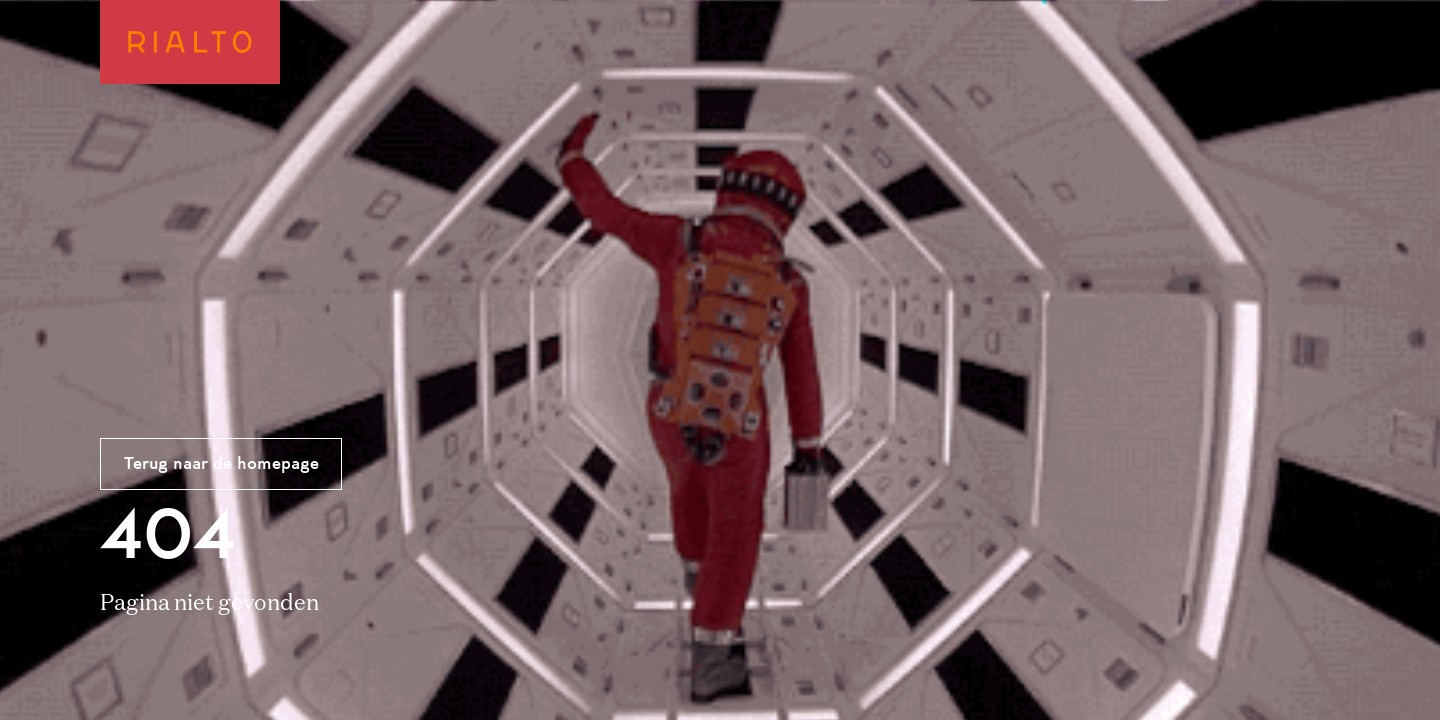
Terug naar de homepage (221, 465)
